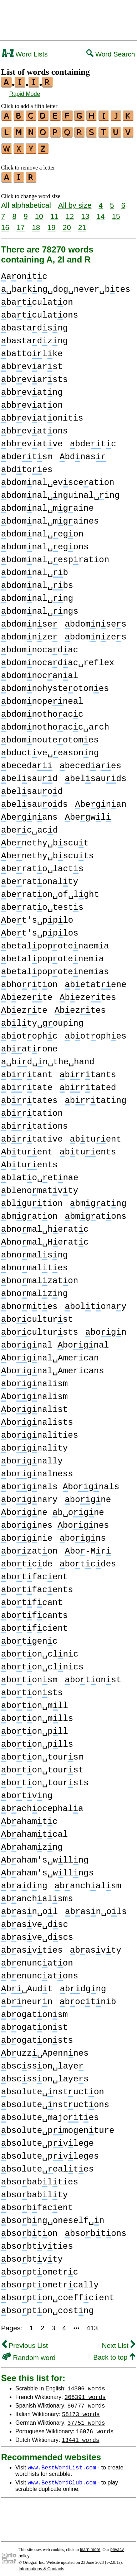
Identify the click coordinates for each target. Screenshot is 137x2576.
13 (85, 212)
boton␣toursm (42, 1753)
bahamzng (32, 1843)
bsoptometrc (39, 2268)
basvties (32, 1946)
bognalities (39, 1431)
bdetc (93, 440)
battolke (32, 349)
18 (36, 223)
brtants (88, 1070)
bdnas (83, 452)
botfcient (34, 1624)
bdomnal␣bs (37, 581)
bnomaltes (34, 1264)
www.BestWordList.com (61, 2463)
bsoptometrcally (50, 2281)
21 (82, 223)
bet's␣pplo (37, 916)
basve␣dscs (37, 1933)
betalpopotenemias (55, 967)
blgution (32, 1199)
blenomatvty (39, 1186)
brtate (26, 1083)
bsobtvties (37, 2242)
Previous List (25, 2341)
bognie (26, 1534)
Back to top (114, 2353)
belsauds (95, 774)
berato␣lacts (42, 864)
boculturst (37, 1315)
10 (39, 212)
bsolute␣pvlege (47, 2139)
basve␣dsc (34, 1920)
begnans (29, 813)
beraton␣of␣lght (50, 890)
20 (67, 223)
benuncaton (37, 1959)
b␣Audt (27, 1985)
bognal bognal (55, 1341)
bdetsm (26, 452)
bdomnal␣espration (55, 555)
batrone (29, 1045)
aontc (24, 272)
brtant (26, 1070)
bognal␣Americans (52, 1367)
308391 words (85, 2392)
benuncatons (39, 1972)
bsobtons (95, 2229)
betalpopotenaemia (55, 942)
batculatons (39, 311)
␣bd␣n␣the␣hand (48, 1058)
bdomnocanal (39, 671)
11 (54, 212)
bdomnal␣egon (42, 530)
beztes (80, 1006)
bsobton (29, 2229)
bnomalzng (34, 1289)
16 (5, 223)
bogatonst (34, 2023)
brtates (29, 1096)
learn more (90, 2545)
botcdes (88, 1560)
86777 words (86, 2401)
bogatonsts (37, 2036)
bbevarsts (34, 375)
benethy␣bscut (44, 839)
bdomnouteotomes (50, 736)
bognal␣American (50, 1354)
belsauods (34, 800)
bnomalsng (34, 1251)
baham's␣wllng (44, 1856)
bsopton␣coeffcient (57, 2294)
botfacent (34, 1573)
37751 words (86, 2418)
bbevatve (32, 440)
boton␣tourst (42, 1766)
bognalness (37, 1470)
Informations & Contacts (41, 2564)
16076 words (95, 2427)
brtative (32, 1135)
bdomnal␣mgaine (47, 504)
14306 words (86, 2384)
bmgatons (95, 1212)
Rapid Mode (24, 94)
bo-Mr (88, 1547)
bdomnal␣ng (37, 594)
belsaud (29, 774)
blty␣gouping (42, 1019)
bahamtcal (34, 1830)
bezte (24, 1006)
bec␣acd (29, 826)
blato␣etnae (39, 1173)
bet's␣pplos (39, 929)
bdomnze (29, 633)
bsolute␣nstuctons (55, 2100)
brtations (34, 1122)
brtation (32, 1109)
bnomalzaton (39, 1276)
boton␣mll (34, 1701)
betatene (95, 980)
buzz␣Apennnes (44, 2049)
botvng (26, 1791)
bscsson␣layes (44, 2075)
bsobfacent (37, 2203)
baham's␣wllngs (47, 1869)
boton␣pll (34, 1727)
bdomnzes (95, 633)
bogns (83, 1534)
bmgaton (29, 1212)
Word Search (110, 54)
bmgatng (98, 1199)
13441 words (81, 2435)
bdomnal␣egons (44, 543)
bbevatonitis (42, 414)
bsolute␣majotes (50, 2113)
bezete (26, 993)
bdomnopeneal (42, 697)
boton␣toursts (44, 1779)
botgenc (29, 1637)
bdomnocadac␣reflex (57, 658)
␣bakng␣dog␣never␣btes (65, 285)
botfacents (37, 1585)
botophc (29, 1032)
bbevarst (32, 362)
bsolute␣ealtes (47, 2165)
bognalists (37, 1418)
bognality (34, 1444)
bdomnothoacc (42, 710)
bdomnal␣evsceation (57, 478)
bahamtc (29, 1817)
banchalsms (37, 1894)
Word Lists (25, 54)
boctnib (88, 1997)
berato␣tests (42, 903)
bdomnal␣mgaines (50, 517)
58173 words (81, 2410)
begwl (88, 813)
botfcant (32, 1598)
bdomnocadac (39, 646)
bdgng (83, 1985)
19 (51, 223)
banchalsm (88, 1882)
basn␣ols (96, 1907)
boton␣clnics (42, 1663)
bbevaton (32, 401)
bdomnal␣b (34, 568)
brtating (95, 1096)
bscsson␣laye (42, 2062)
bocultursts (39, 1328)
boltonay (95, 1302)
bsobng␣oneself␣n (52, 2216)
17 (20, 223)
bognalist (34, 1405)
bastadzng (34, 337)
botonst (93, 1676)
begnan (100, 800)
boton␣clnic (39, 1650)
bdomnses (95, 620)
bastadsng (34, 324)
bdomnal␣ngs (39, 607)
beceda (26, 761)
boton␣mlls (37, 1714)
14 (100, 212)
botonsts (32, 1688)
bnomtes (29, 1302)
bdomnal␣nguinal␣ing (60, 491)
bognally (32, 1457)
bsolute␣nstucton (52, 2088)
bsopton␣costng (47, 2306)
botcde (26, 1560)
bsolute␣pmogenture (57, 2126)
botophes (95, 1032)
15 (116, 212)
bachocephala (42, 1804)
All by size (75, 201)
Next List (118, 2341)
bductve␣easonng (50, 749)
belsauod (32, 787)
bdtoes (26, 465)
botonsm (29, 1676)
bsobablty (34, 2191)
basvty (95, 1946)
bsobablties (39, 2178)
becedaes (90, 761)
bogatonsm (34, 2010)
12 (70, 212)
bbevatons (34, 427)
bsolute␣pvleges (50, 2152)
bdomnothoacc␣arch (55, 723)
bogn (105, 1328)
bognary (29, 1495)
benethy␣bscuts (47, 852)
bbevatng (32, 388)
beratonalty (39, 877)
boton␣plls (37, 1740)
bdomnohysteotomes (55, 684)
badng (24, 1882)
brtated (88, 1083)
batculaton (37, 298)
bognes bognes (55, 1521)
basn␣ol (29, 1907)
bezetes (88, 993)
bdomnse (29, 620)
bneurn (26, 1997)
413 (92, 2323)
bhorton (29, 980)
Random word (29, 2353)
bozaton (29, 1547)
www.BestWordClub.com (61, 2478)
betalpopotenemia (52, 955)
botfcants (34, 1611)
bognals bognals (60, 1482)
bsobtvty (32, 2255)
